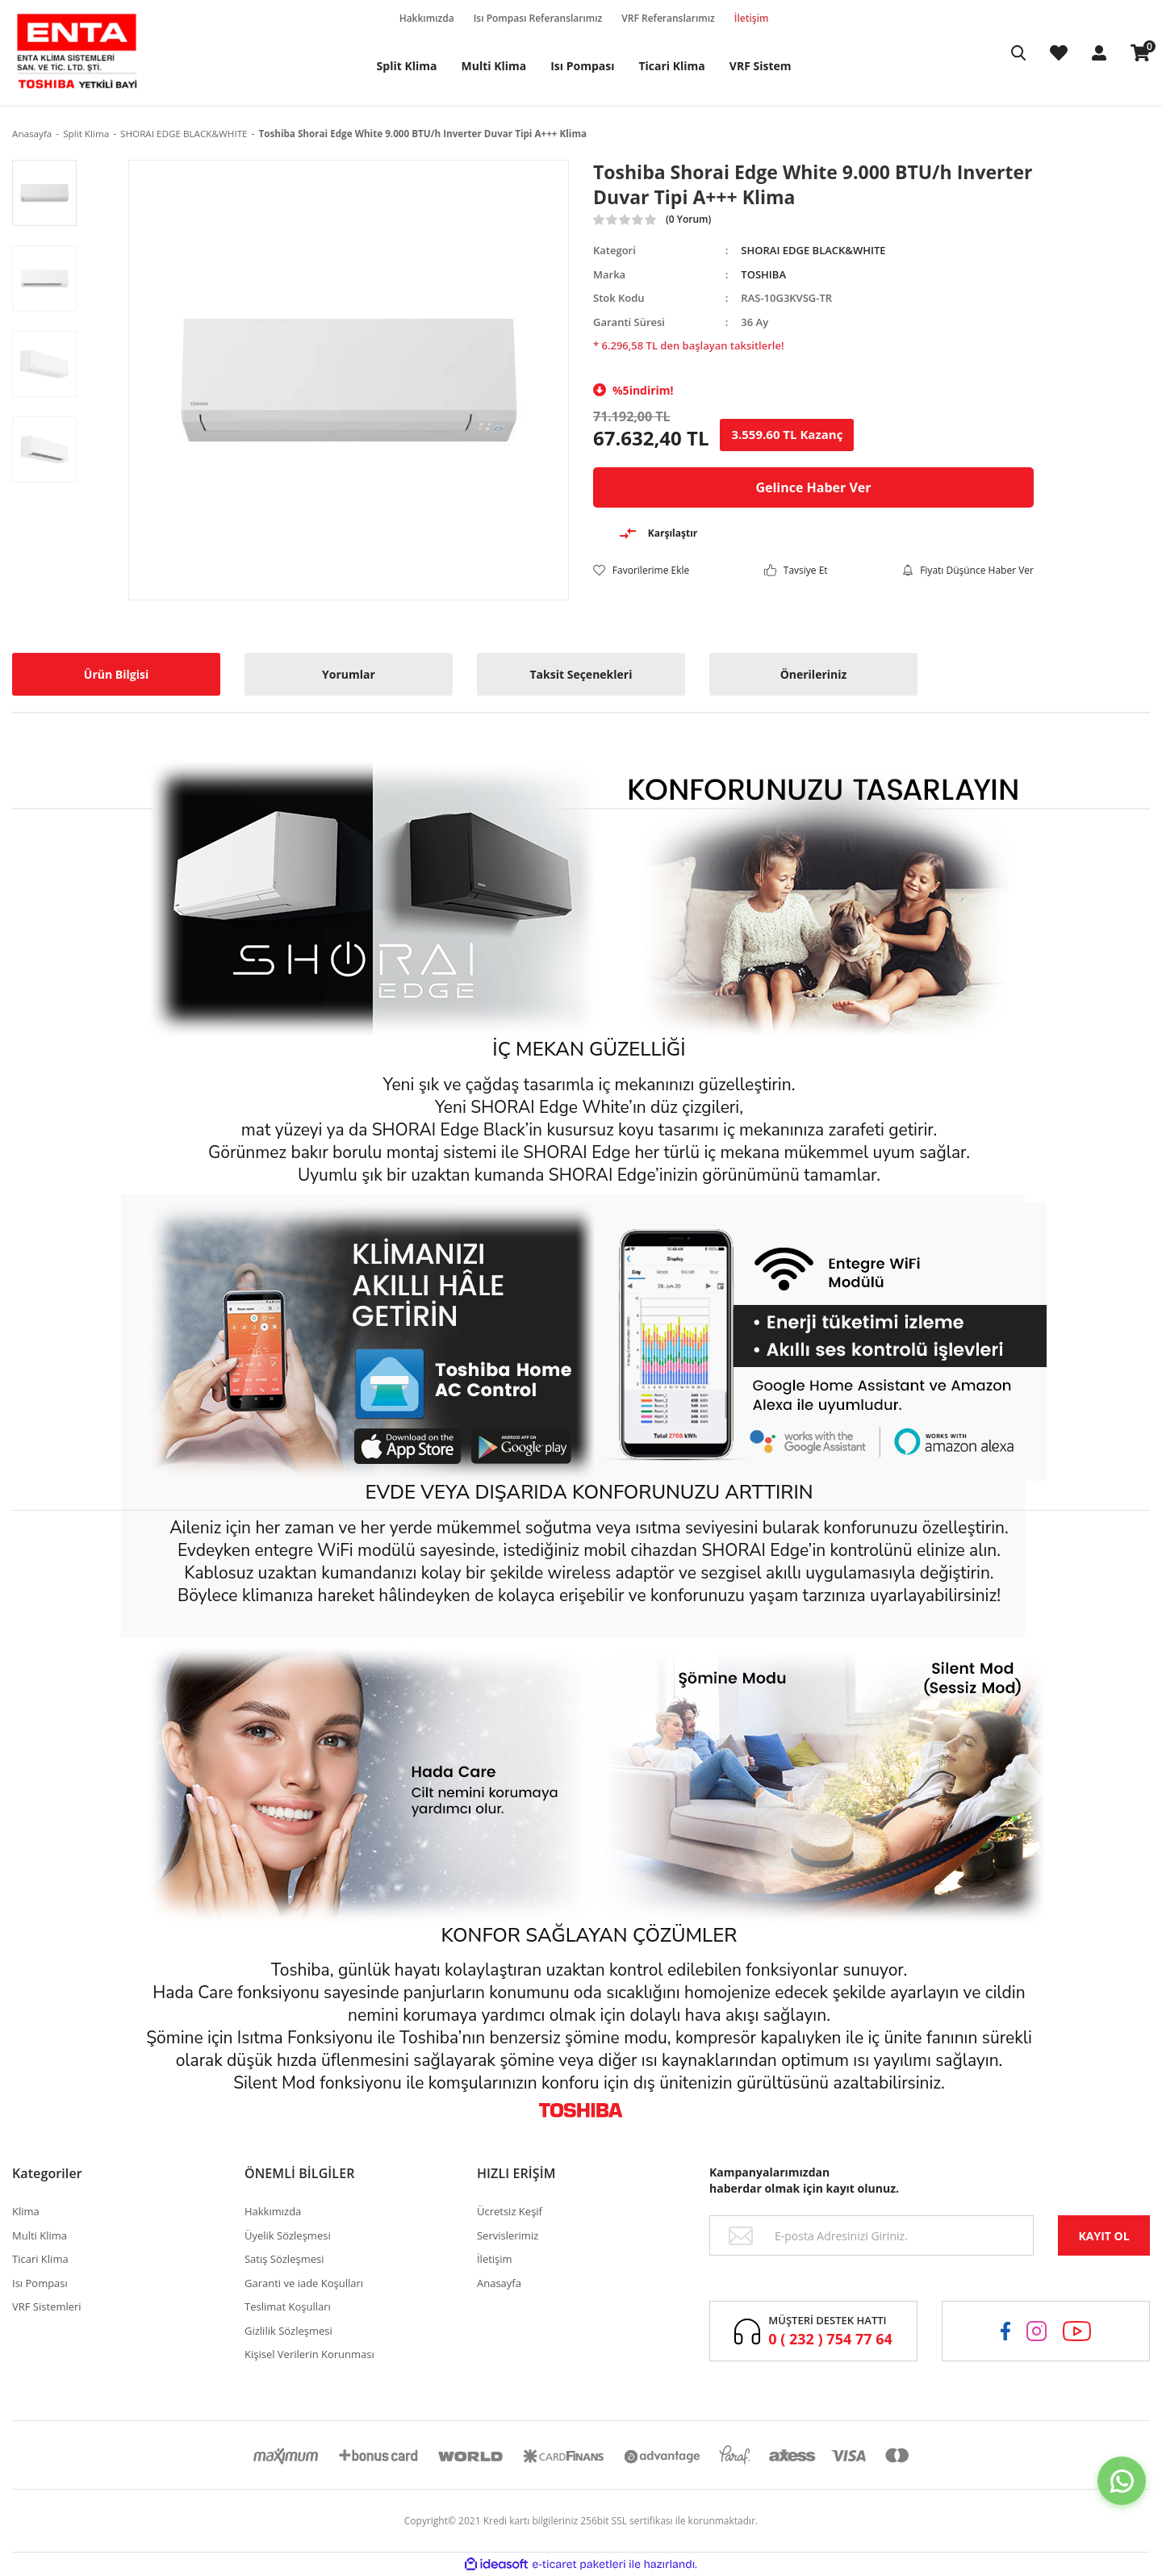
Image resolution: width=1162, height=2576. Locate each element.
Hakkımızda (439, 18)
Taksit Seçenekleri (581, 674)
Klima (26, 2211)
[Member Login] (1099, 53)
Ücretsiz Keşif (509, 2211)
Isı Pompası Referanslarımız (550, 18)
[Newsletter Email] (871, 2235)
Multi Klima (39, 2235)
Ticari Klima (40, 2259)
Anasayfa (499, 2283)
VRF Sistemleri (47, 2306)
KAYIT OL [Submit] (1103, 2236)
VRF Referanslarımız (679, 18)
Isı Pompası (40, 2283)
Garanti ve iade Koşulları (304, 2283)
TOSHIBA (763, 274)
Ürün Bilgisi (116, 674)
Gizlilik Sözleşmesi (288, 2330)
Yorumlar (348, 674)
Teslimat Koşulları (288, 2306)
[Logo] (76, 53)
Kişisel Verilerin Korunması (309, 2354)
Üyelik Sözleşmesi (288, 2235)
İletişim (763, 18)
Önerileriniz (813, 674)
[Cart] (1140, 52)
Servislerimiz (507, 2235)
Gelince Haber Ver (813, 487)
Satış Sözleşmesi (284, 2259)
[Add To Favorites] (641, 570)
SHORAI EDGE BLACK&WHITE (813, 250)
